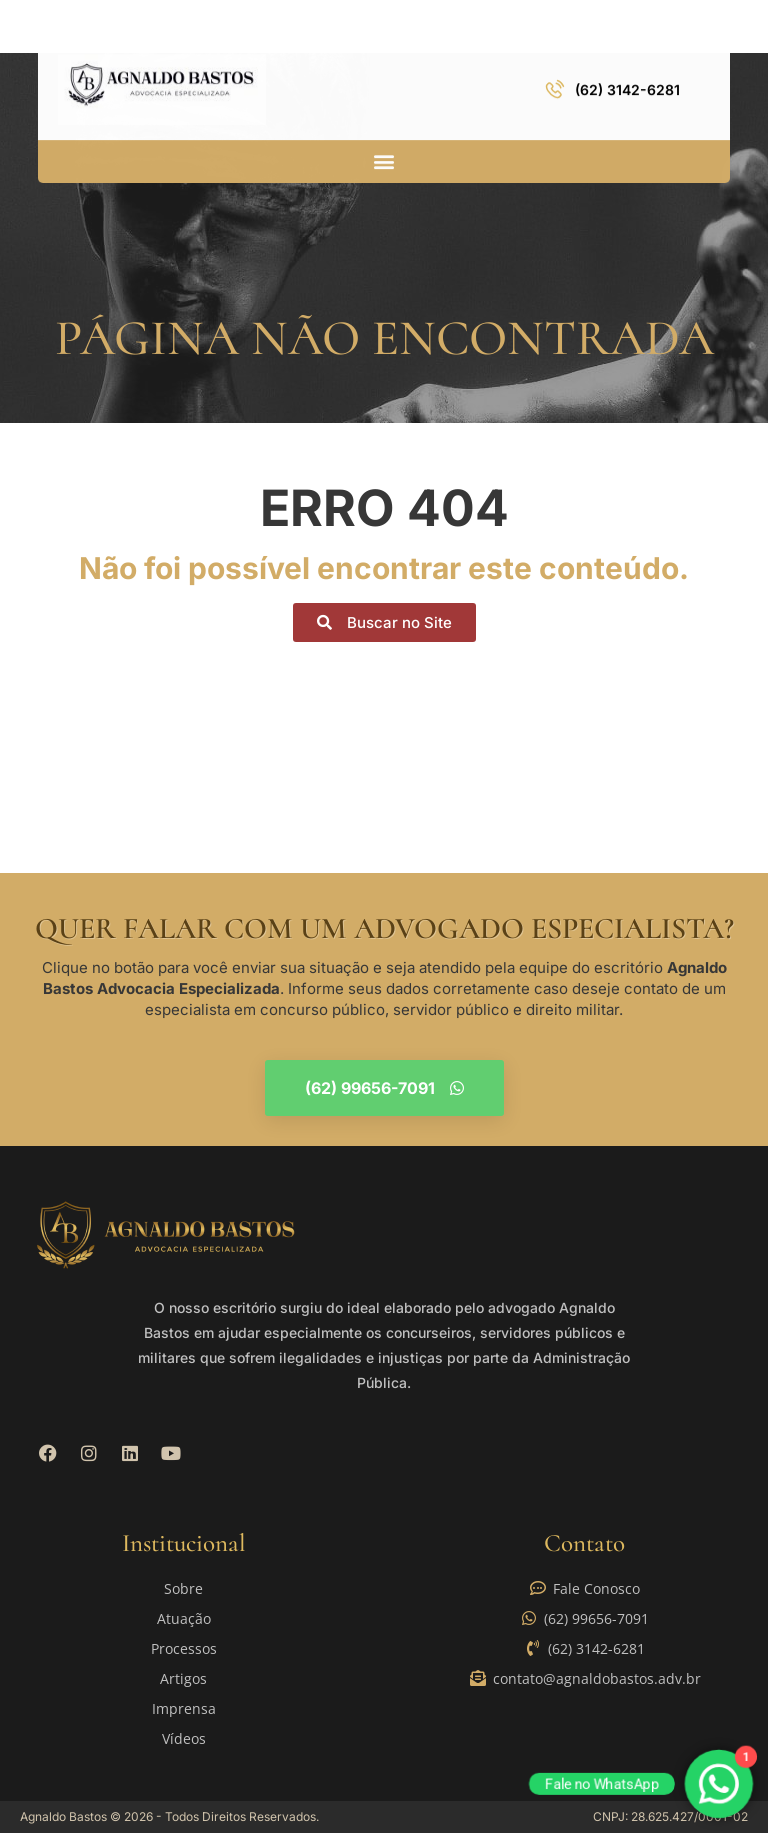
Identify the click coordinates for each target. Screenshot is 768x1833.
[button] (384, 157)
